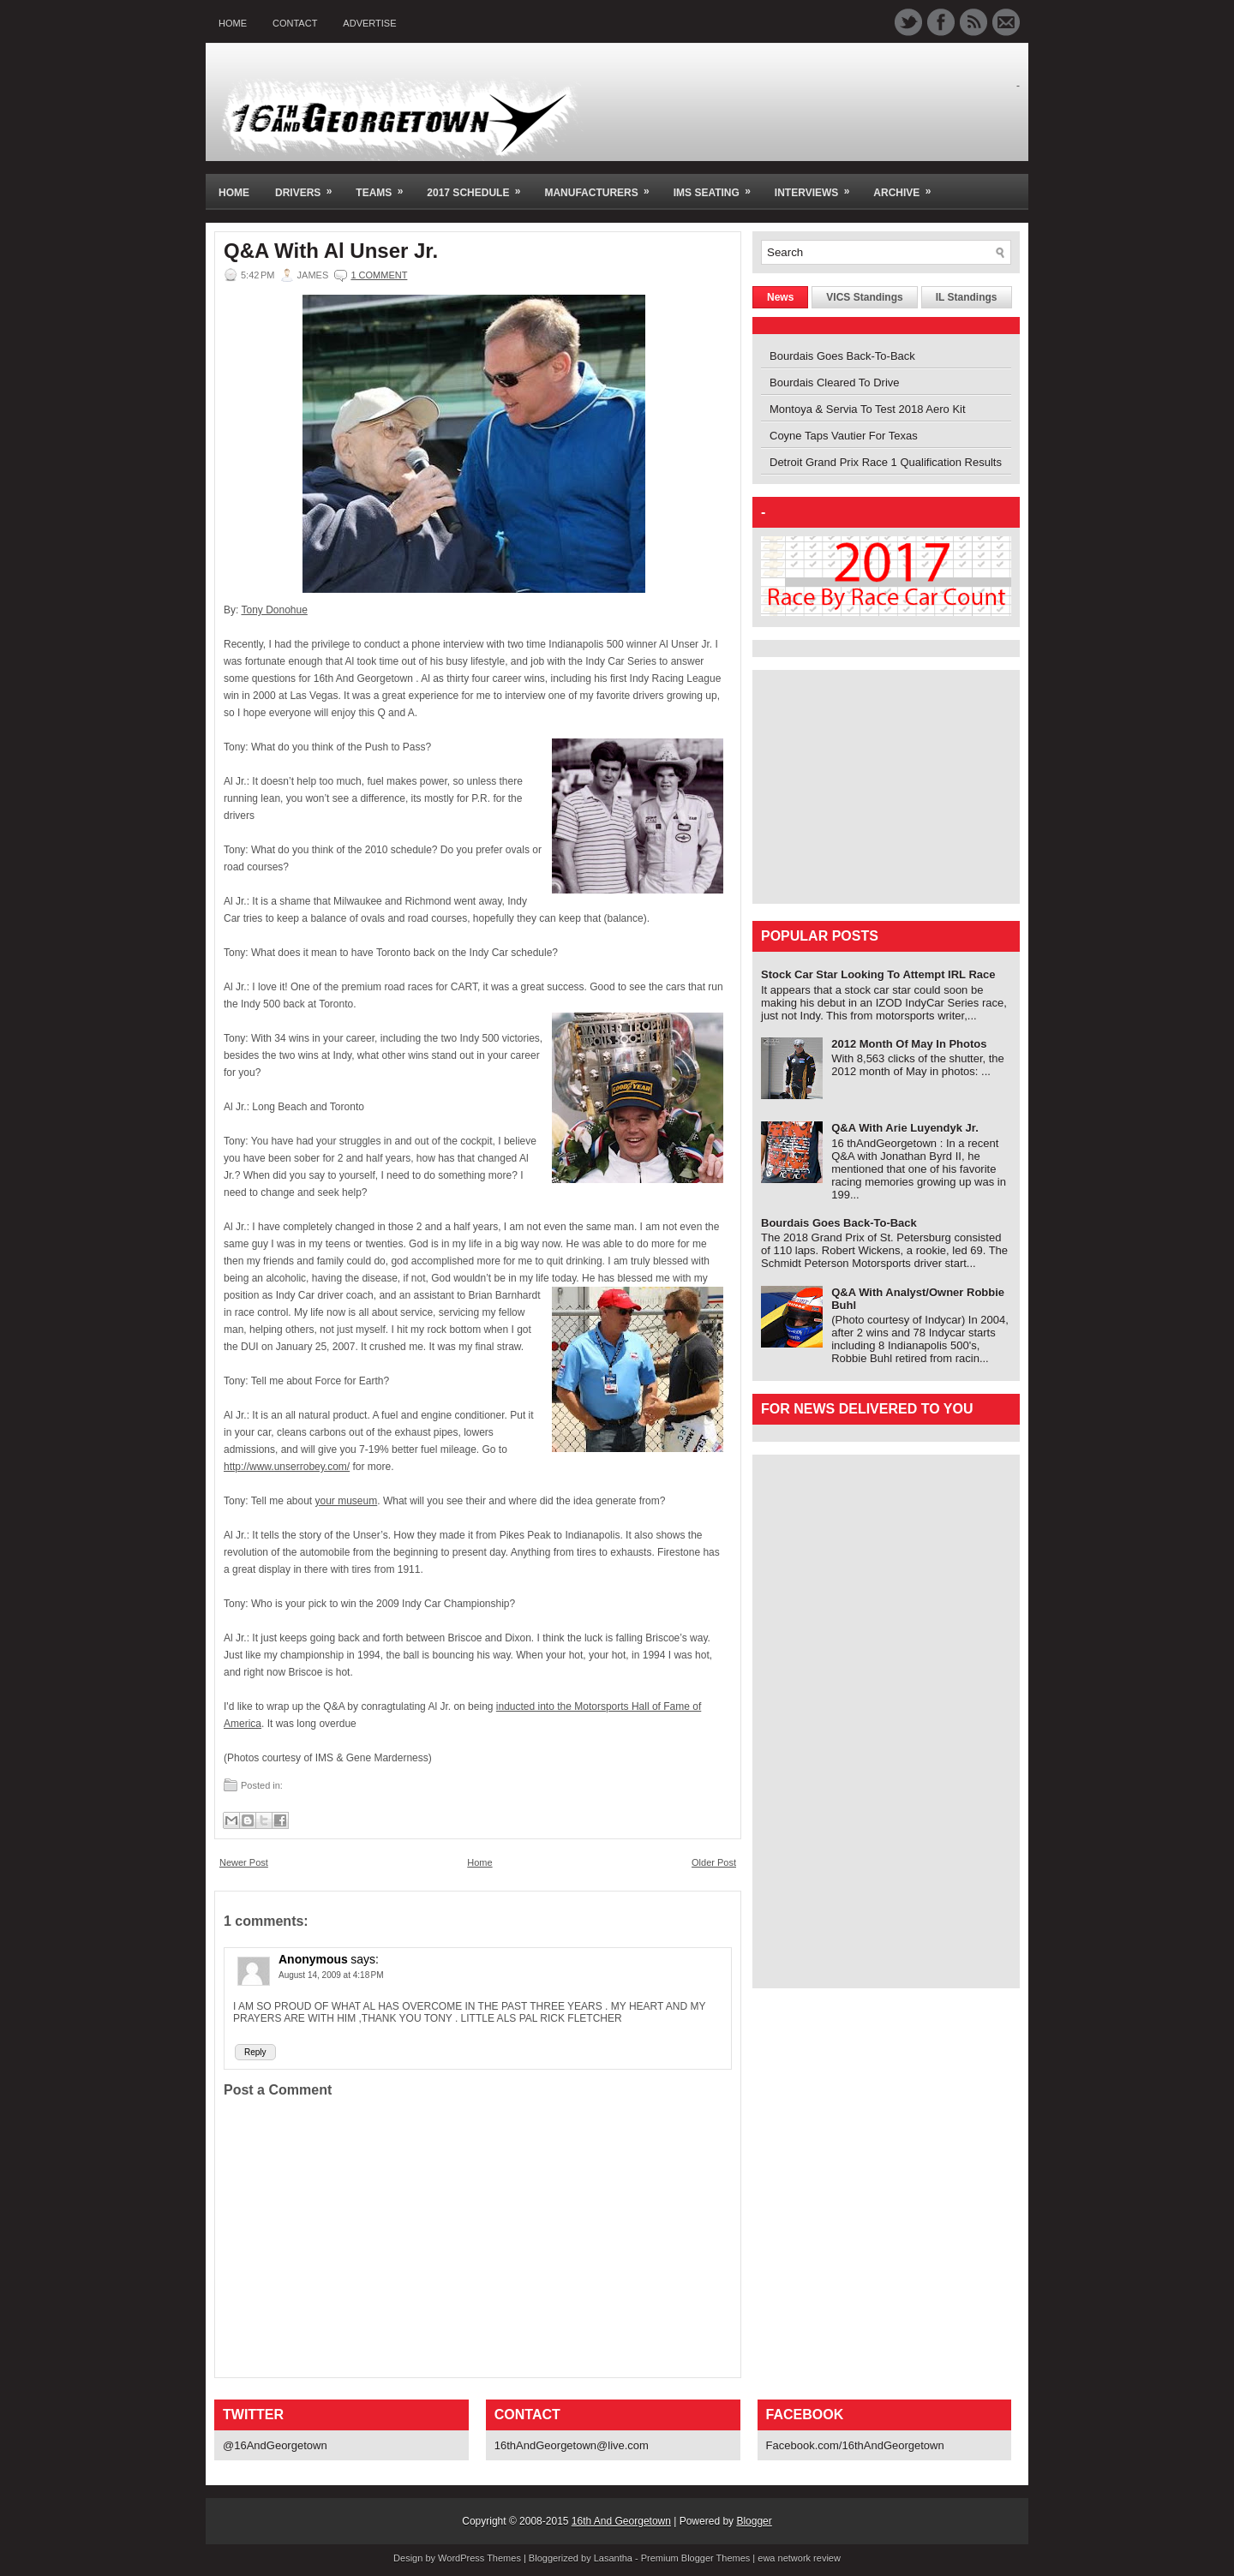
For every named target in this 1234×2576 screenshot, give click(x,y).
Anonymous (313, 1959)
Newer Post (243, 1862)
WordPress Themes (479, 2558)
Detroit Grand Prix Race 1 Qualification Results (886, 462)
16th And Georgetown (621, 2521)
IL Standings (966, 297)
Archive (907, 186)
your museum (346, 1501)
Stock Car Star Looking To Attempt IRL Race (878, 974)
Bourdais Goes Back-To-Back (842, 356)
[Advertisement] (868, 785)
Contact (295, 23)
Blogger (753, 2521)
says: (364, 1959)
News (780, 297)
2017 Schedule (479, 186)
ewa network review (799, 2558)
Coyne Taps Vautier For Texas (844, 435)
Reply (255, 2052)
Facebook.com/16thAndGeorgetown (855, 2445)
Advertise (369, 23)
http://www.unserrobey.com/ (287, 1467)
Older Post (714, 1862)
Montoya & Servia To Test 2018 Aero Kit (868, 409)
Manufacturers (602, 186)
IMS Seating (718, 186)
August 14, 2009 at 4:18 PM (331, 1975)
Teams (385, 186)
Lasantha (613, 2558)
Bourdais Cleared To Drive (835, 382)
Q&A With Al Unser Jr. (331, 251)
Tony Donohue (274, 610)
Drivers (309, 186)
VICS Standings (864, 297)
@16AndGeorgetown (275, 2445)
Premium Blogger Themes (696, 2558)
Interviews (817, 186)
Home (233, 23)
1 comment (378, 275)
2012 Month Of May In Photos (908, 1043)
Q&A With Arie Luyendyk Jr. (905, 1127)
